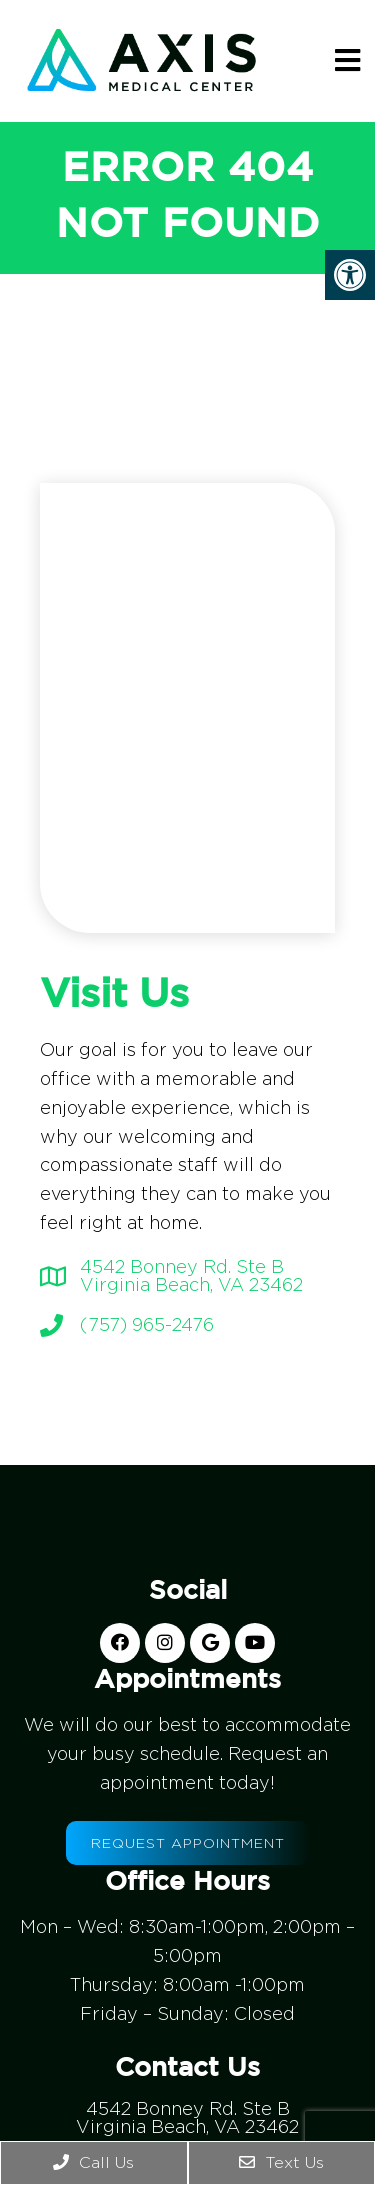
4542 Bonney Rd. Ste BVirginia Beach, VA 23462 (191, 1276)
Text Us (281, 2162)
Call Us (93, 2162)
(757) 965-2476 (147, 1325)
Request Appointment (188, 1842)
